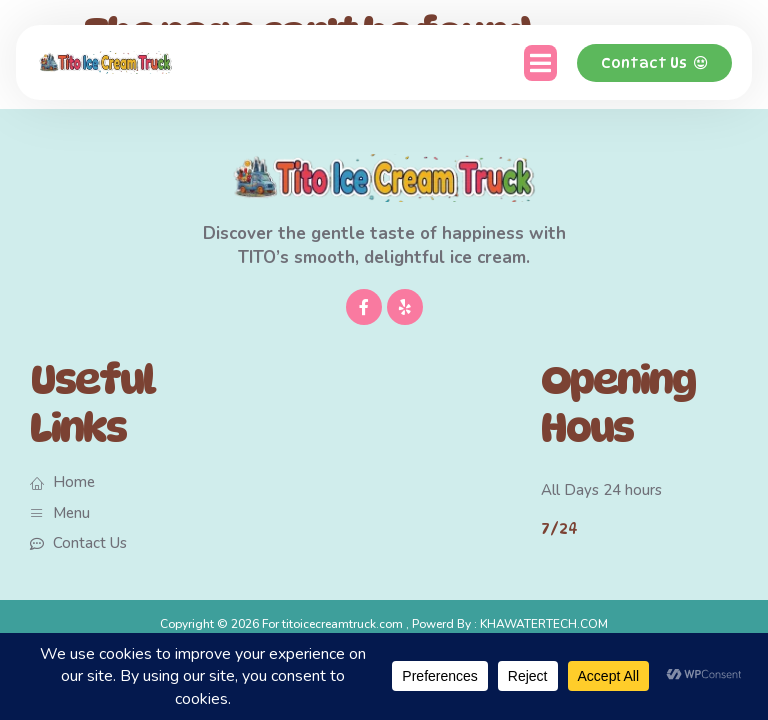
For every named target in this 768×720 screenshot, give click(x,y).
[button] (540, 63)
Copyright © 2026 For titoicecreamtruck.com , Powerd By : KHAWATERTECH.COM (384, 624)
